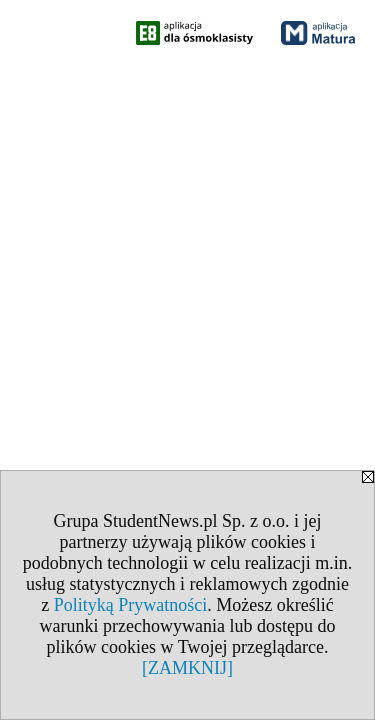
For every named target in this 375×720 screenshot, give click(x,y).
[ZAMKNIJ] (187, 668)
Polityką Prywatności (131, 605)
